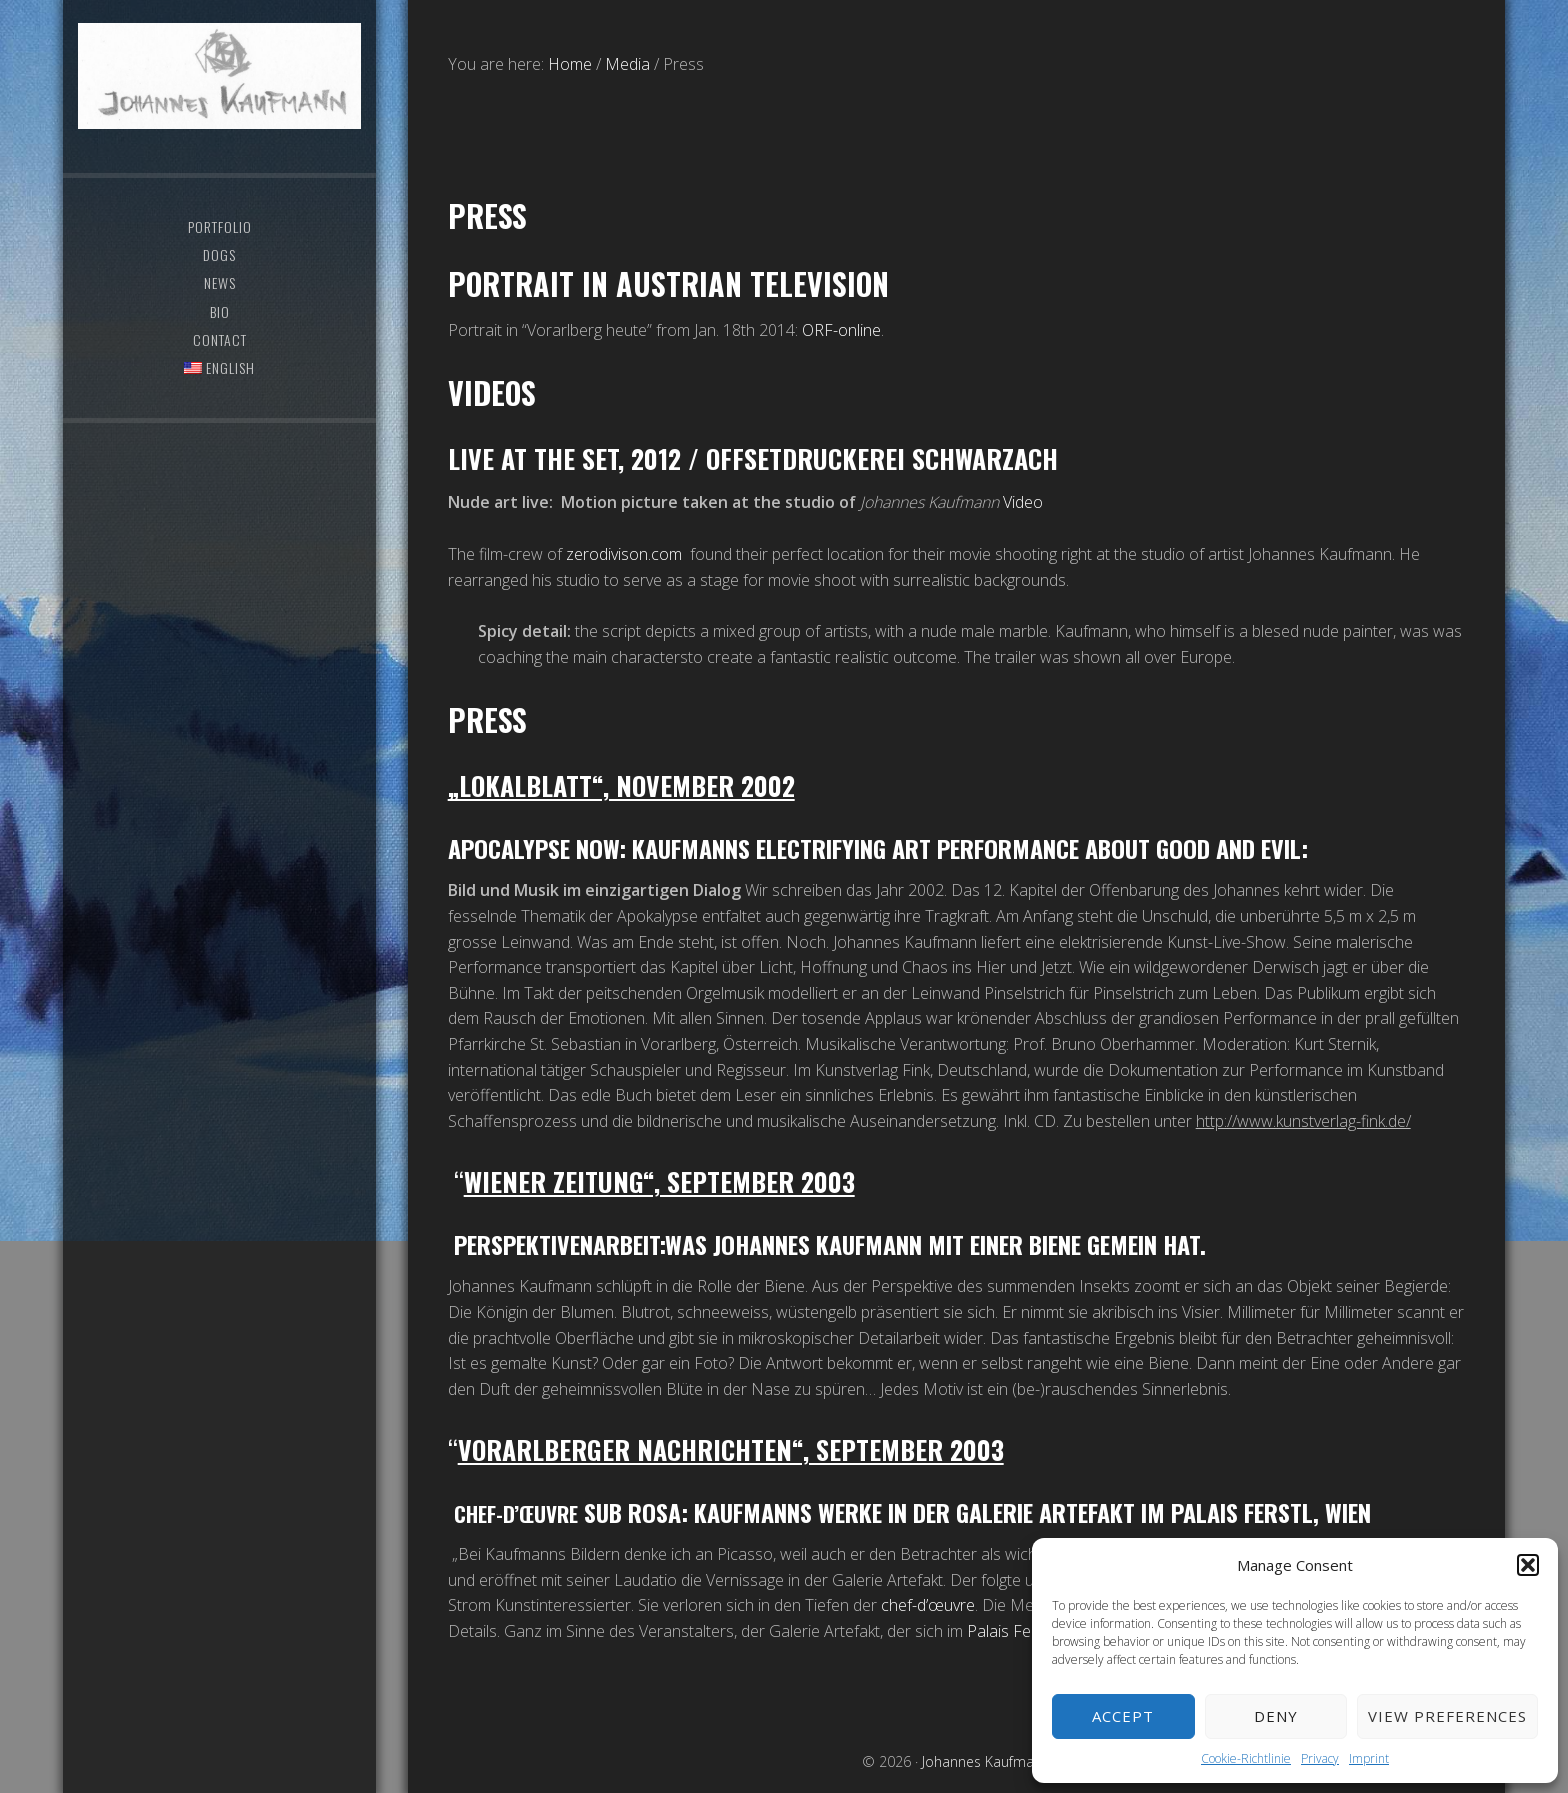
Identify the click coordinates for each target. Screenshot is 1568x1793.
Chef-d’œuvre (524, 1512)
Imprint (1369, 1758)
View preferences (1447, 1716)
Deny (1276, 1716)
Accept (1123, 1716)
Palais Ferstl (1012, 1631)
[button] (1528, 1565)
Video (1023, 502)
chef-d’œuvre (928, 1605)
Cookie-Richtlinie (1246, 1758)
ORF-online (841, 330)
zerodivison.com (624, 554)
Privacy (1320, 1758)
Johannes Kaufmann (219, 95)
